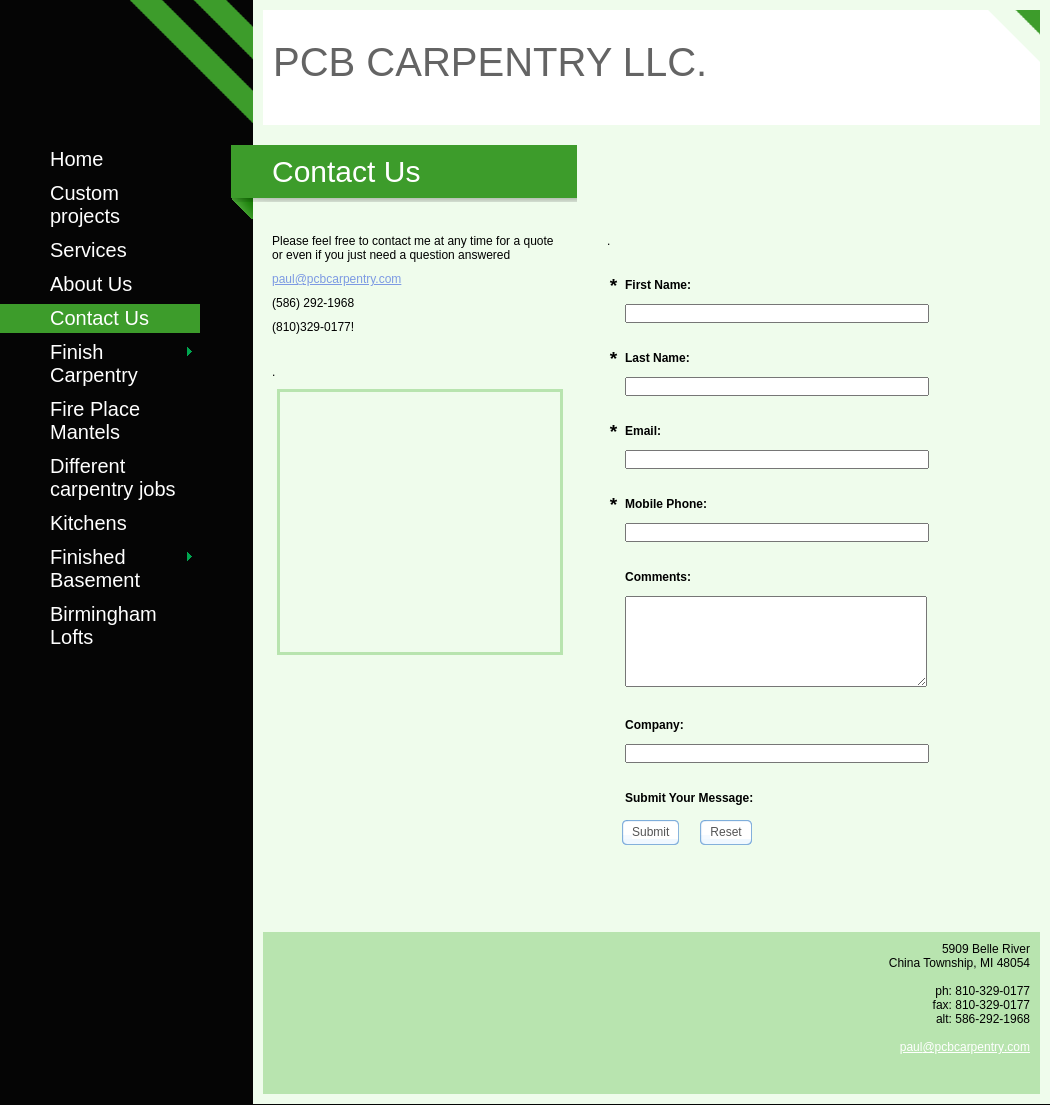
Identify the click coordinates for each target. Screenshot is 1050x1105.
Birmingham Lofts (103, 625)
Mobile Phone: (666, 504)
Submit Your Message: (689, 798)
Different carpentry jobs (113, 477)
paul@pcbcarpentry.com (336, 279)
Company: (654, 725)
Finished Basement (95, 568)
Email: (643, 431)
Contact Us (99, 318)
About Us (91, 284)
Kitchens (88, 523)
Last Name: (657, 358)
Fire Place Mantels (95, 420)
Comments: (658, 577)
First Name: (658, 285)
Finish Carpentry (94, 363)
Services (88, 250)
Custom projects (85, 204)
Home (76, 159)
